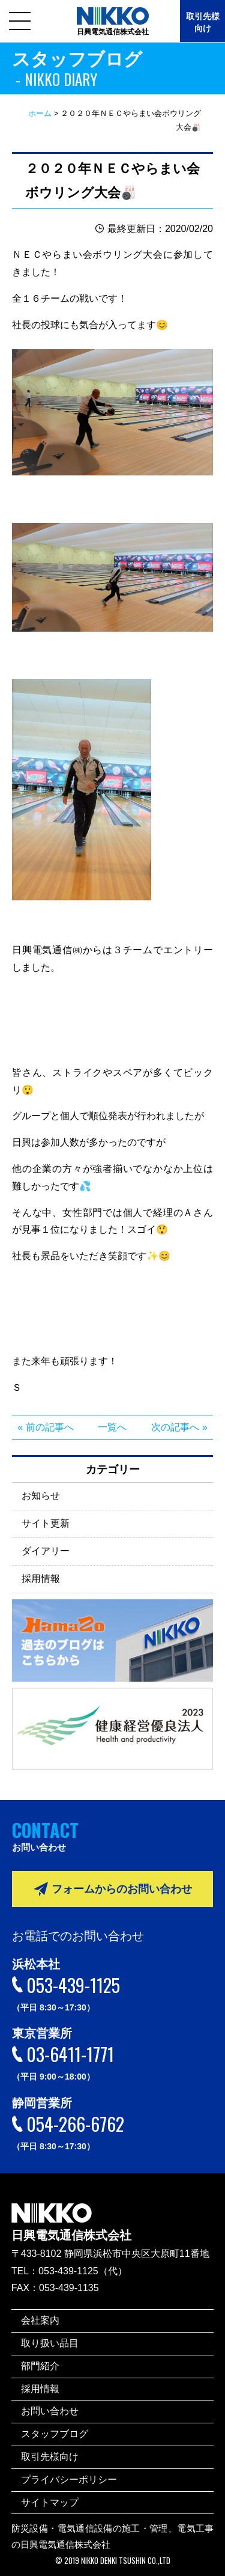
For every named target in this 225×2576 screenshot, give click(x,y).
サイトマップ (50, 2502)
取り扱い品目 (50, 2343)
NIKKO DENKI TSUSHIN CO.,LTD (125, 2560)
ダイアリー (46, 1551)
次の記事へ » (179, 1427)
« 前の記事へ (45, 1427)
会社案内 (40, 2320)
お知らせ (41, 1496)
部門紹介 (40, 2366)
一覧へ (112, 1427)
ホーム (40, 113)
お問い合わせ (50, 2411)
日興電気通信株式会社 (71, 2213)
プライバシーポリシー (69, 2479)
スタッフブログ (54, 2434)
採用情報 (41, 1578)
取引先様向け (203, 22)
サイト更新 (46, 1523)
